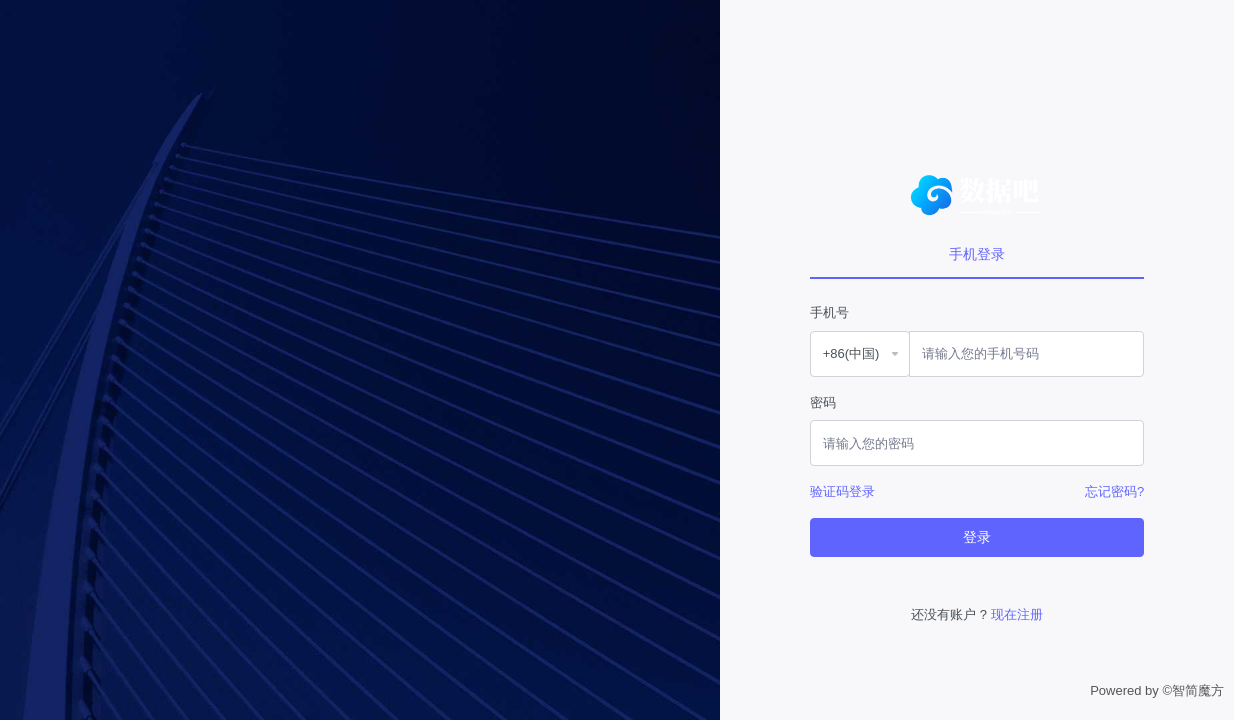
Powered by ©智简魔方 (1157, 690)
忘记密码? (1114, 491)
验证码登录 (842, 491)
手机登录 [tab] (977, 254)
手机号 (829, 312)
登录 (977, 537)
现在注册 (1017, 614)
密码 (823, 402)
